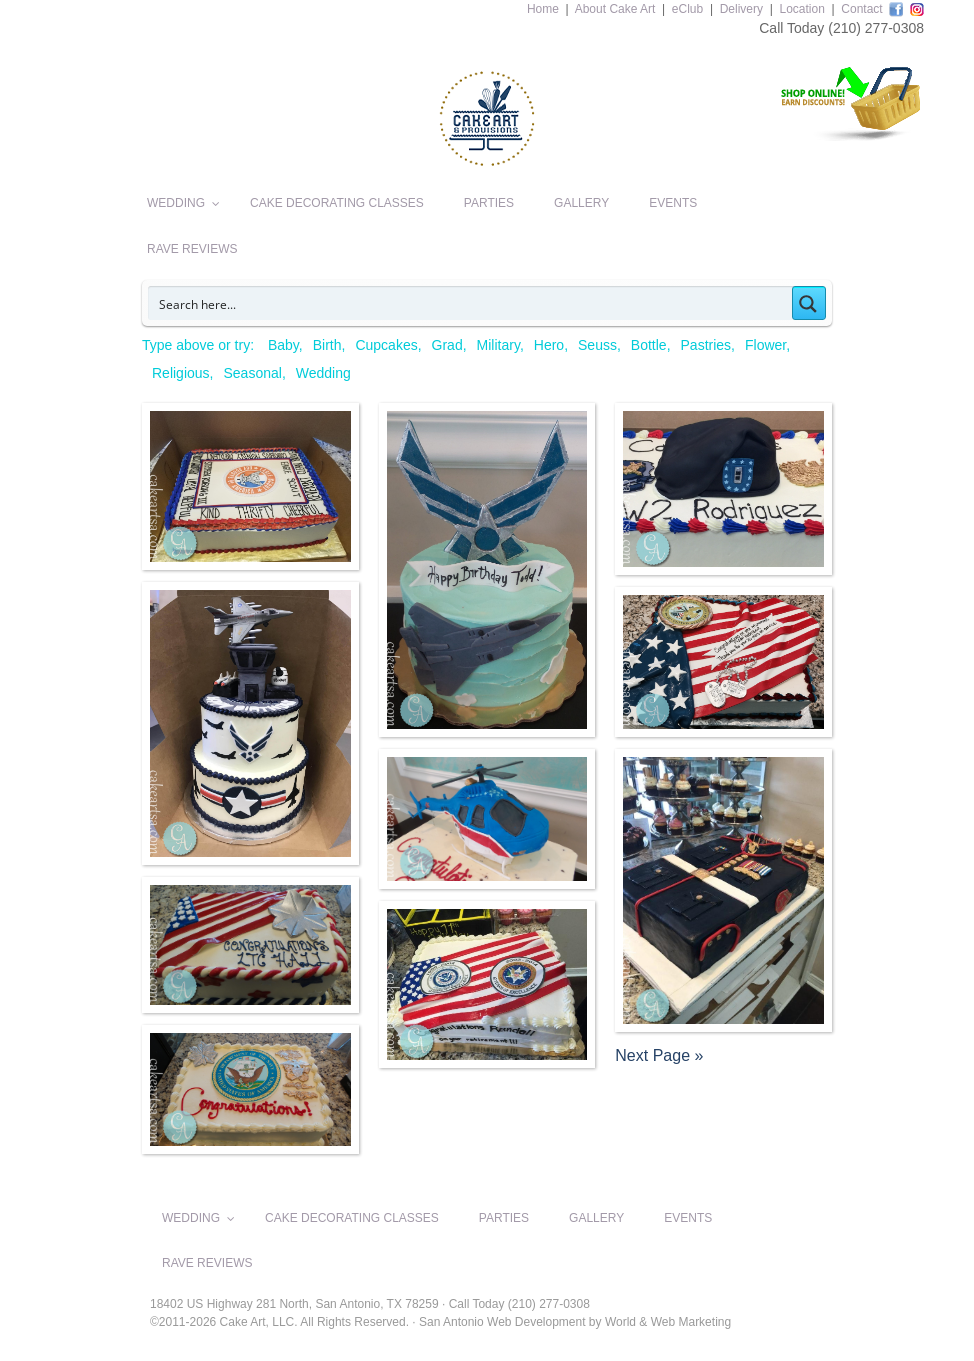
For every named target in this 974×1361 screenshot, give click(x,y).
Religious (181, 373)
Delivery (741, 9)
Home (543, 9)
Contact (861, 9)
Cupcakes (386, 345)
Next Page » (659, 1055)
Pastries (706, 345)
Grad (447, 345)
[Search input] (471, 303)
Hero (549, 345)
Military (498, 345)
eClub (687, 9)
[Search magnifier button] (809, 303)
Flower (765, 345)
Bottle (649, 345)
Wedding (323, 373)
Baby (283, 345)
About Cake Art (615, 9)
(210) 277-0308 (876, 28)
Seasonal (252, 373)
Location (801, 9)
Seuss (597, 345)
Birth (327, 345)
